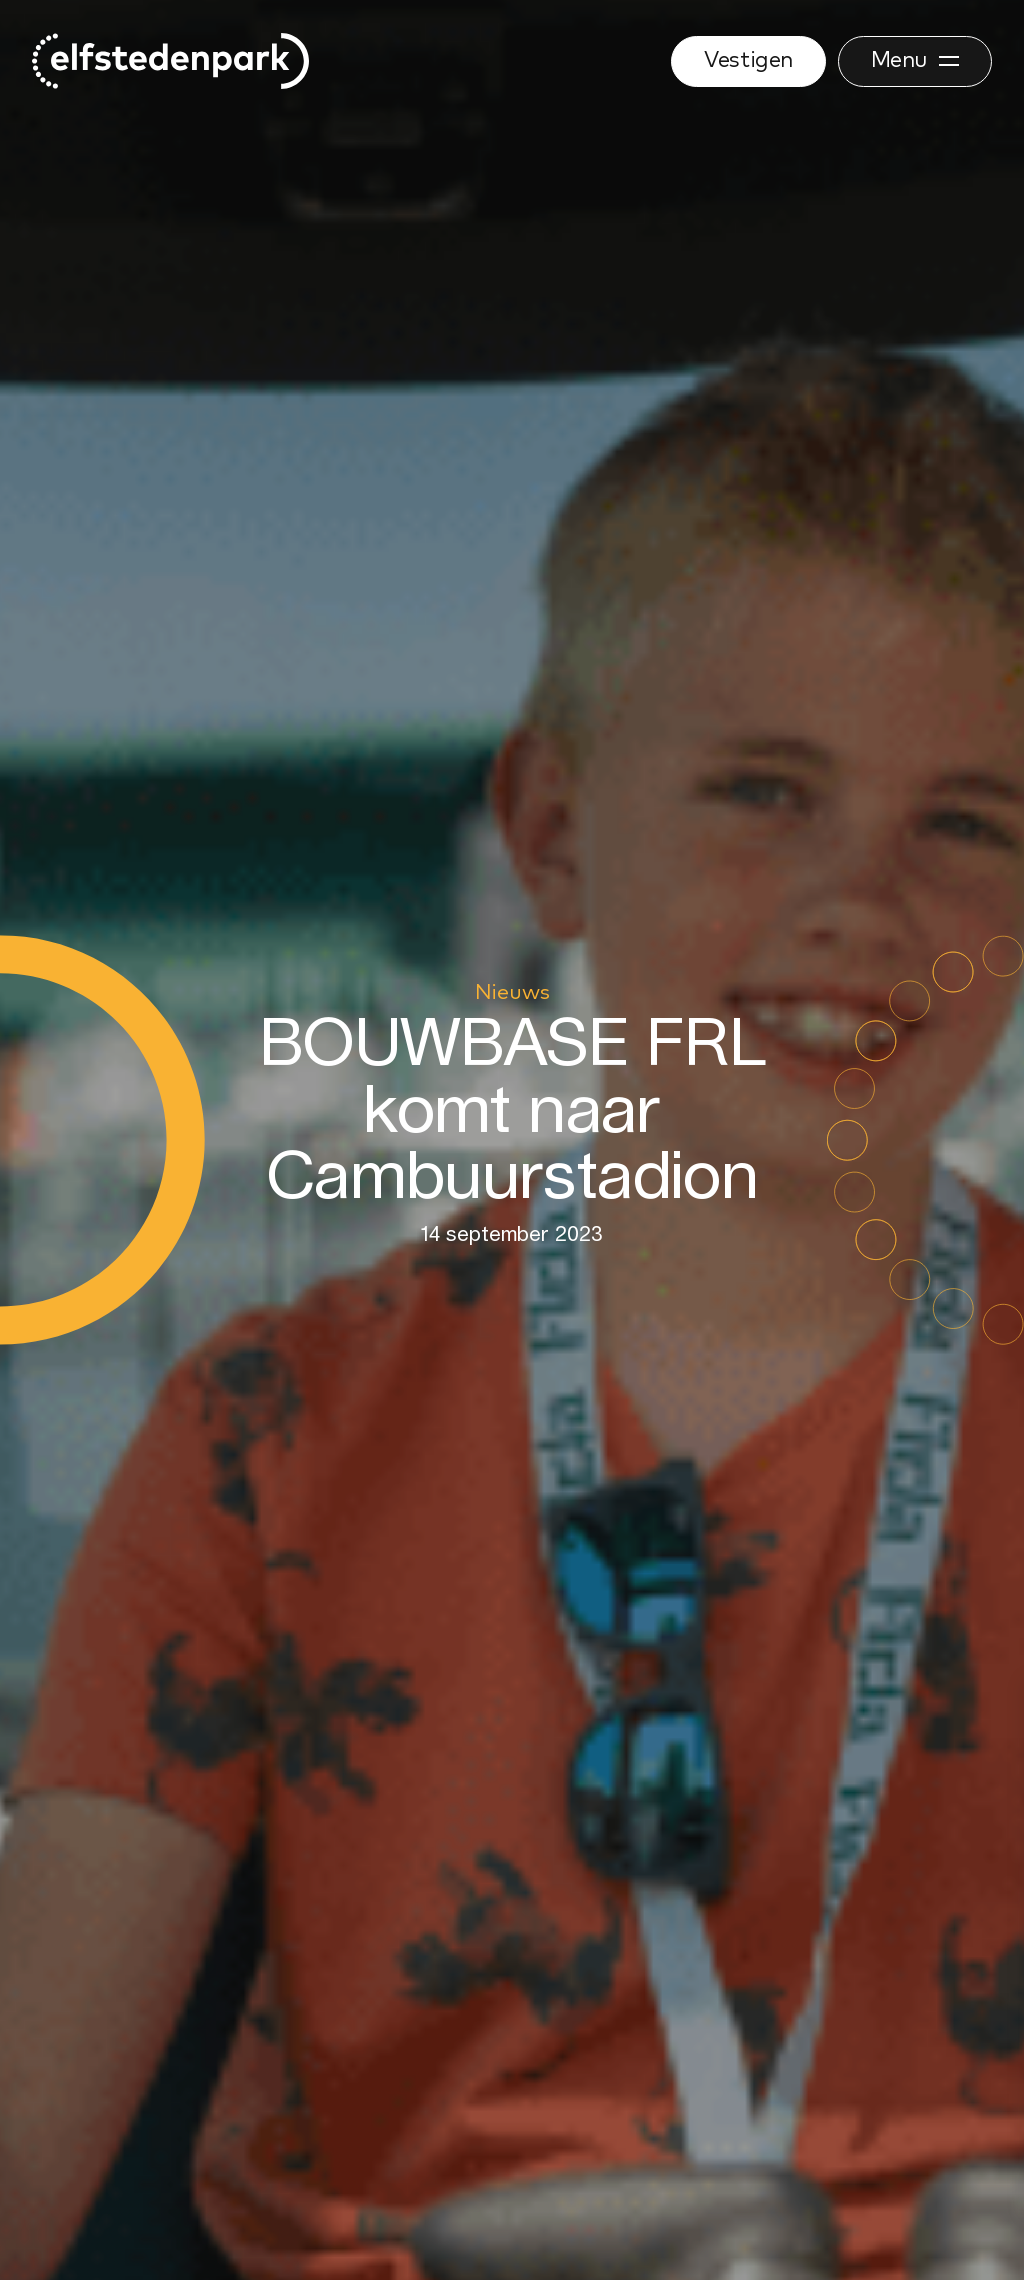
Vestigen (748, 61)
